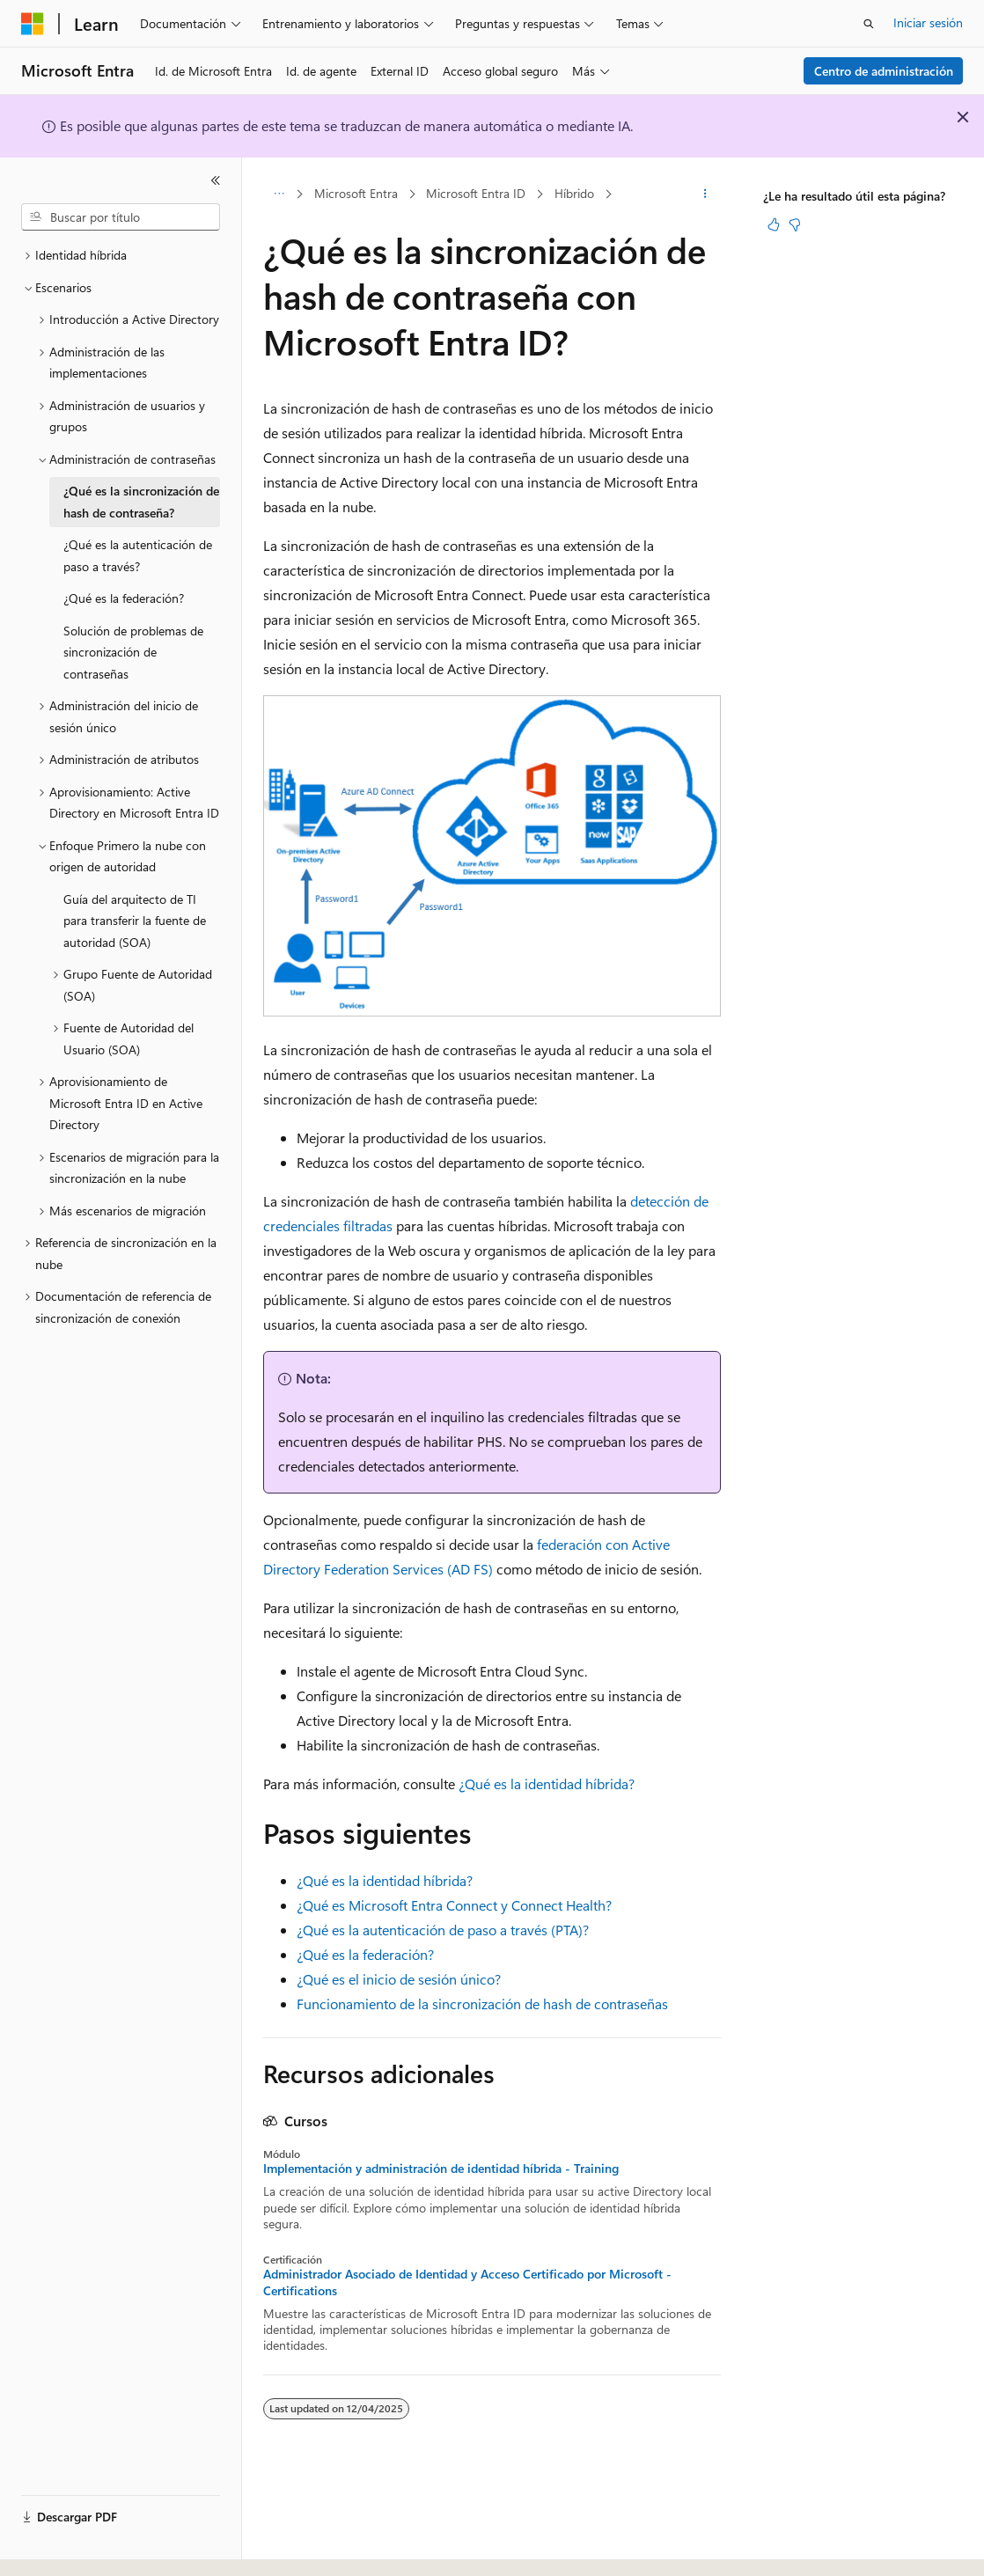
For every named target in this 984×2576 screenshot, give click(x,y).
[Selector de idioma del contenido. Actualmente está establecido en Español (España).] (85, 2547)
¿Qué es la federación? (365, 1954)
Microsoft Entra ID (475, 193)
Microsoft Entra (356, 193)
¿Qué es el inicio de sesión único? (399, 1979)
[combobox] (120, 217)
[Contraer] (215, 180)
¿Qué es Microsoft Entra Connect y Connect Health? (454, 1905)
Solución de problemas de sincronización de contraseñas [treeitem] (133, 652)
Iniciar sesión (928, 22)
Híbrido (574, 193)
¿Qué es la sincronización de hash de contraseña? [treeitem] (141, 501)
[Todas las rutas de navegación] (278, 194)
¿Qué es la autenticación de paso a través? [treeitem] (137, 555)
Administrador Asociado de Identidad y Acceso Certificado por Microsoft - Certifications (467, 2282)
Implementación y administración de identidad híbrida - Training (441, 2168)
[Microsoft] (32, 23)
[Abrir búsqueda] (868, 24)
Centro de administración (883, 70)
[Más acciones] (705, 194)
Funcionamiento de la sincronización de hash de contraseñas (482, 2003)
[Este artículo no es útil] (794, 224)
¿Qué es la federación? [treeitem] (123, 598)
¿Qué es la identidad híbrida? (547, 1783)
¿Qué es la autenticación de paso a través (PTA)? (443, 1929)
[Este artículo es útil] (773, 224)
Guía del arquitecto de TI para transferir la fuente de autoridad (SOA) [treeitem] (134, 920)
